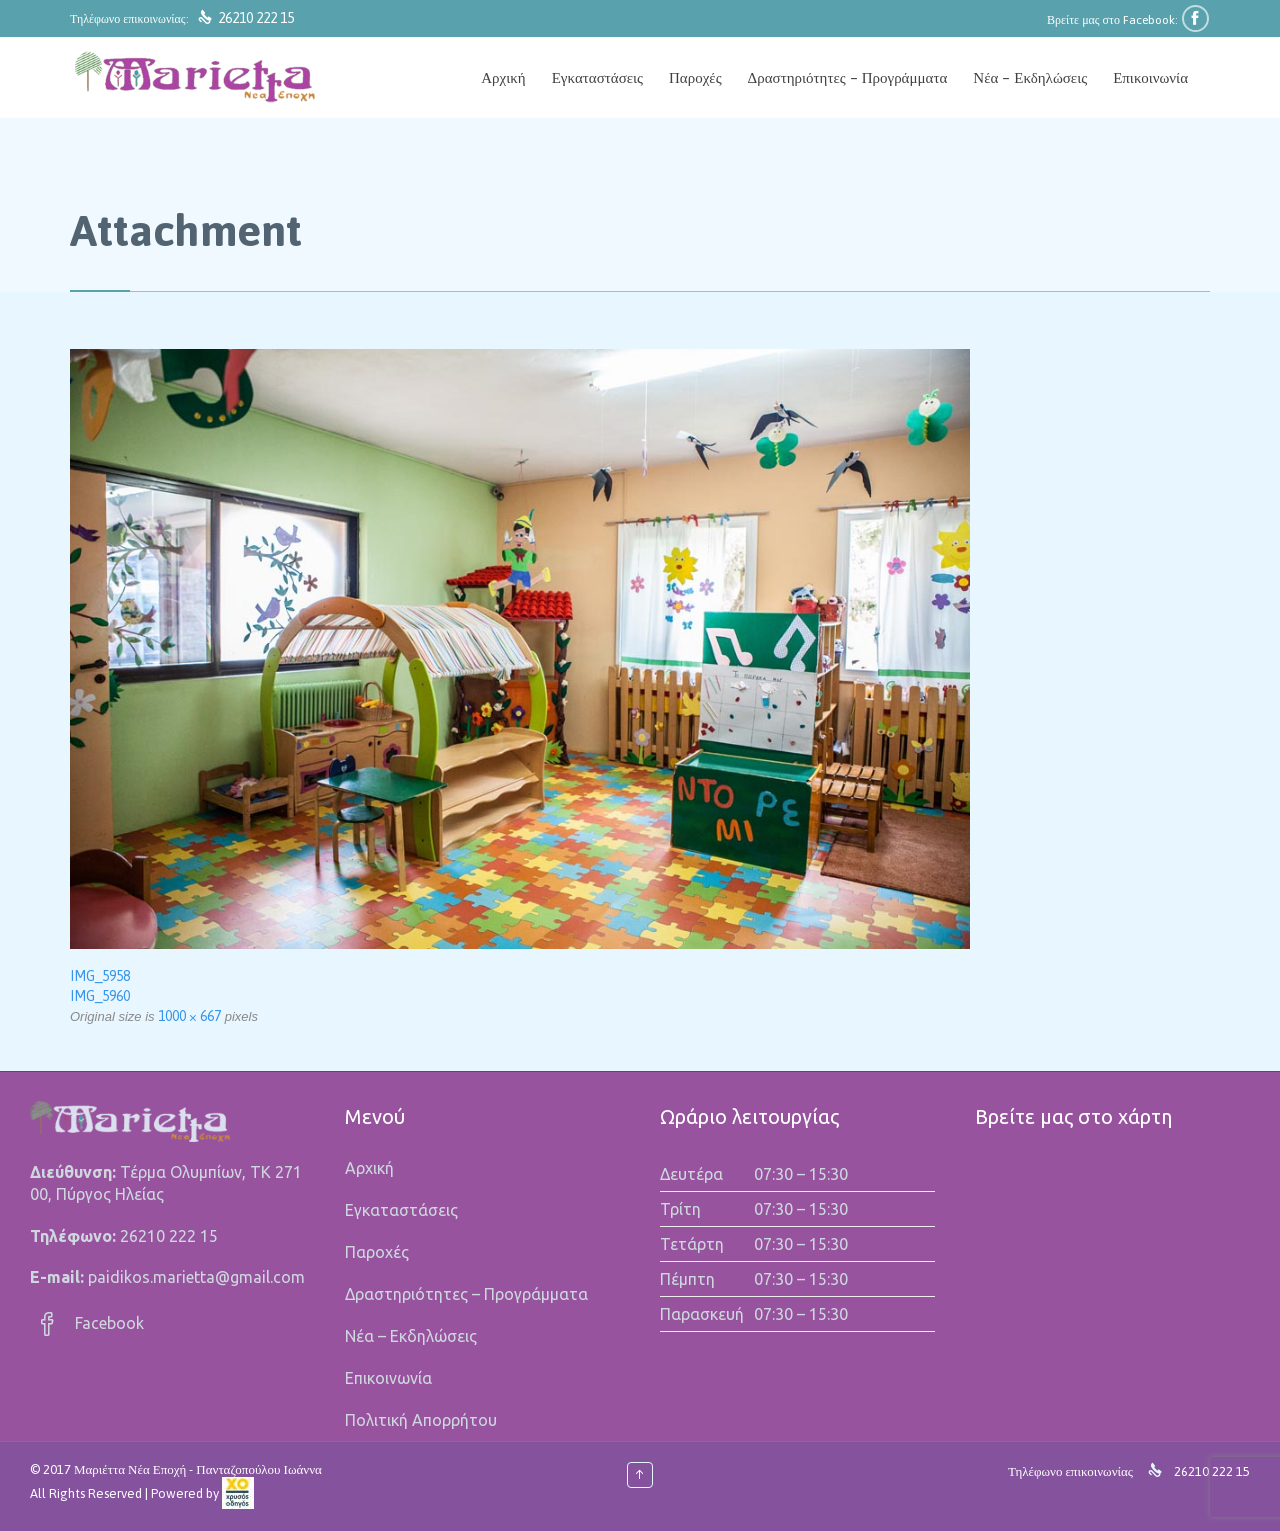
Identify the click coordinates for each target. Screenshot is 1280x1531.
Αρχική (369, 1168)
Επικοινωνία (388, 1378)
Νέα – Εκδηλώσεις (411, 1336)
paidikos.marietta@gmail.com (196, 1277)
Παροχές (377, 1252)
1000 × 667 (189, 1016)
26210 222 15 (256, 18)
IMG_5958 (100, 976)
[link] (238, 1493)
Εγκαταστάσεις (401, 1210)
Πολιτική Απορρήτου (421, 1420)
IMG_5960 (100, 996)
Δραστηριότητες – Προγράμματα (466, 1294)
